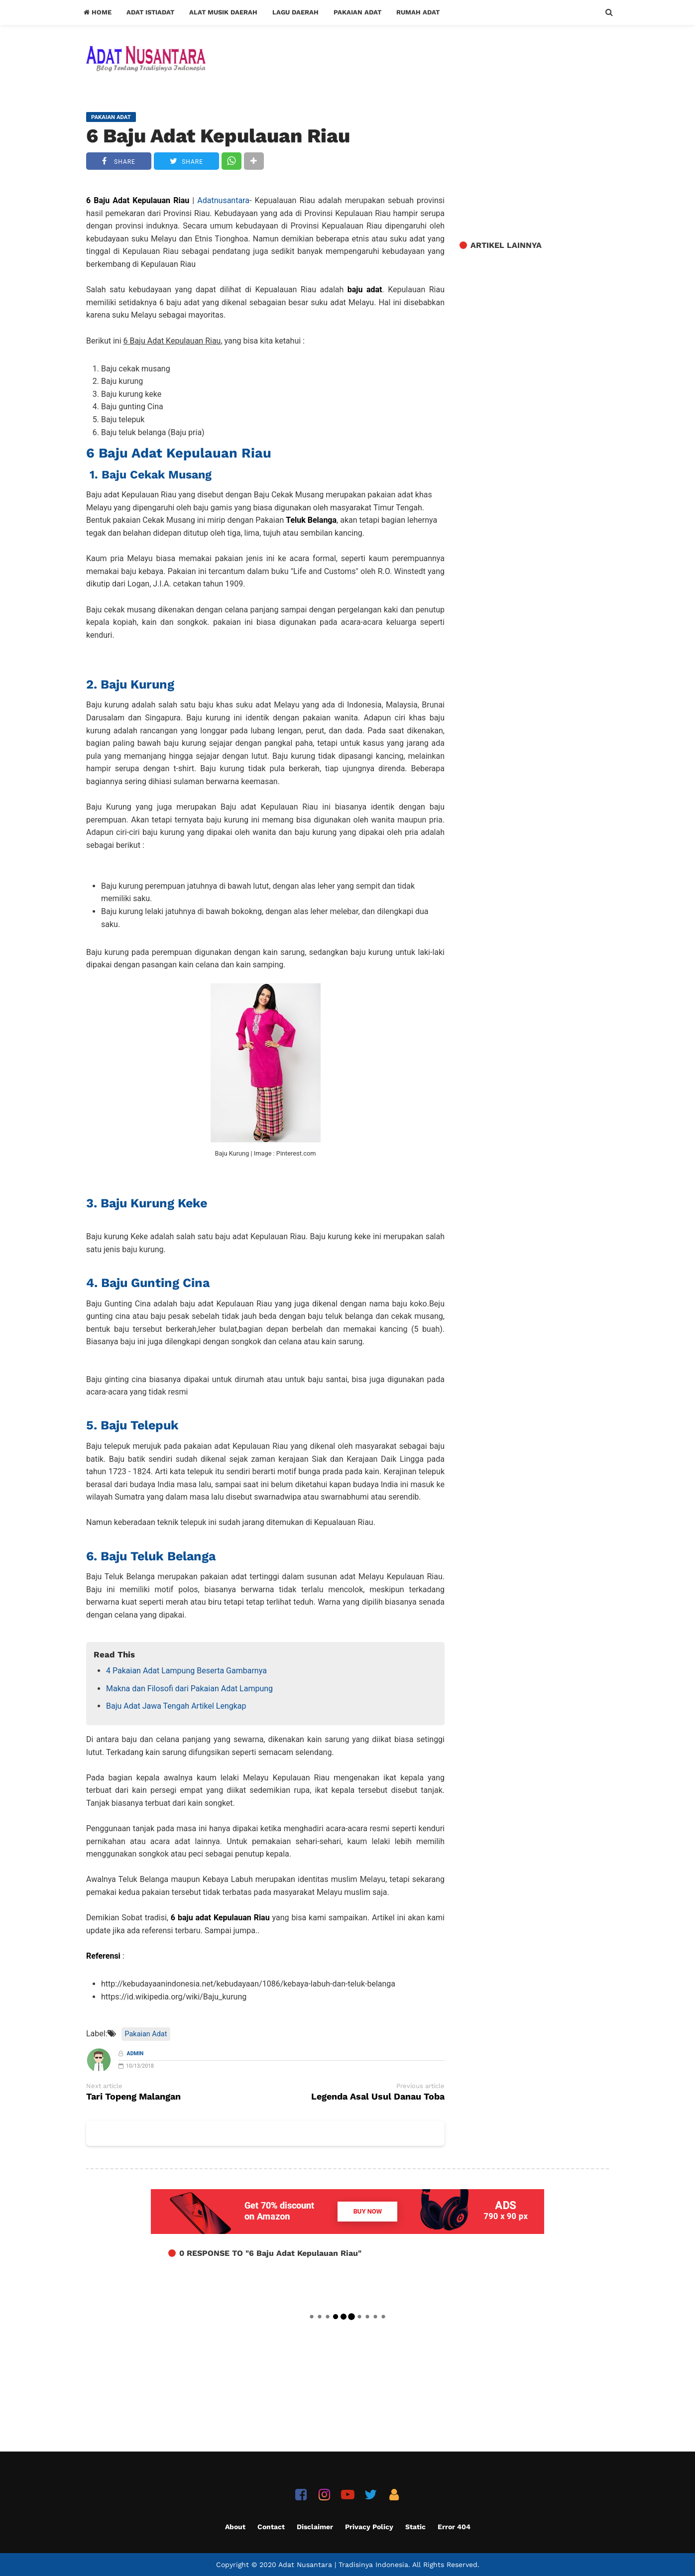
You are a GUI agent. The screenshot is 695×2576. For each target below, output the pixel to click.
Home (98, 12)
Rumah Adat (418, 12)
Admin (135, 2053)
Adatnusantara (223, 200)
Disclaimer (315, 2527)
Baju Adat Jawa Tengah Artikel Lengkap (176, 1706)
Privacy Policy (369, 2527)
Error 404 (454, 2527)
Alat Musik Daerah (223, 12)
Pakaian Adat (357, 12)
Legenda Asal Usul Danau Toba (378, 2097)
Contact (271, 2527)
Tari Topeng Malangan (133, 2097)
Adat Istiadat (150, 12)
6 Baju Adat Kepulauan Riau (218, 135)
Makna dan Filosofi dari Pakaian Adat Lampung (189, 1688)
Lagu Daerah (295, 12)
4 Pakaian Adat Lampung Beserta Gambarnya (186, 1670)
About (235, 2527)
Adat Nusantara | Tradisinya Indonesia (343, 2565)
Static (415, 2527)
